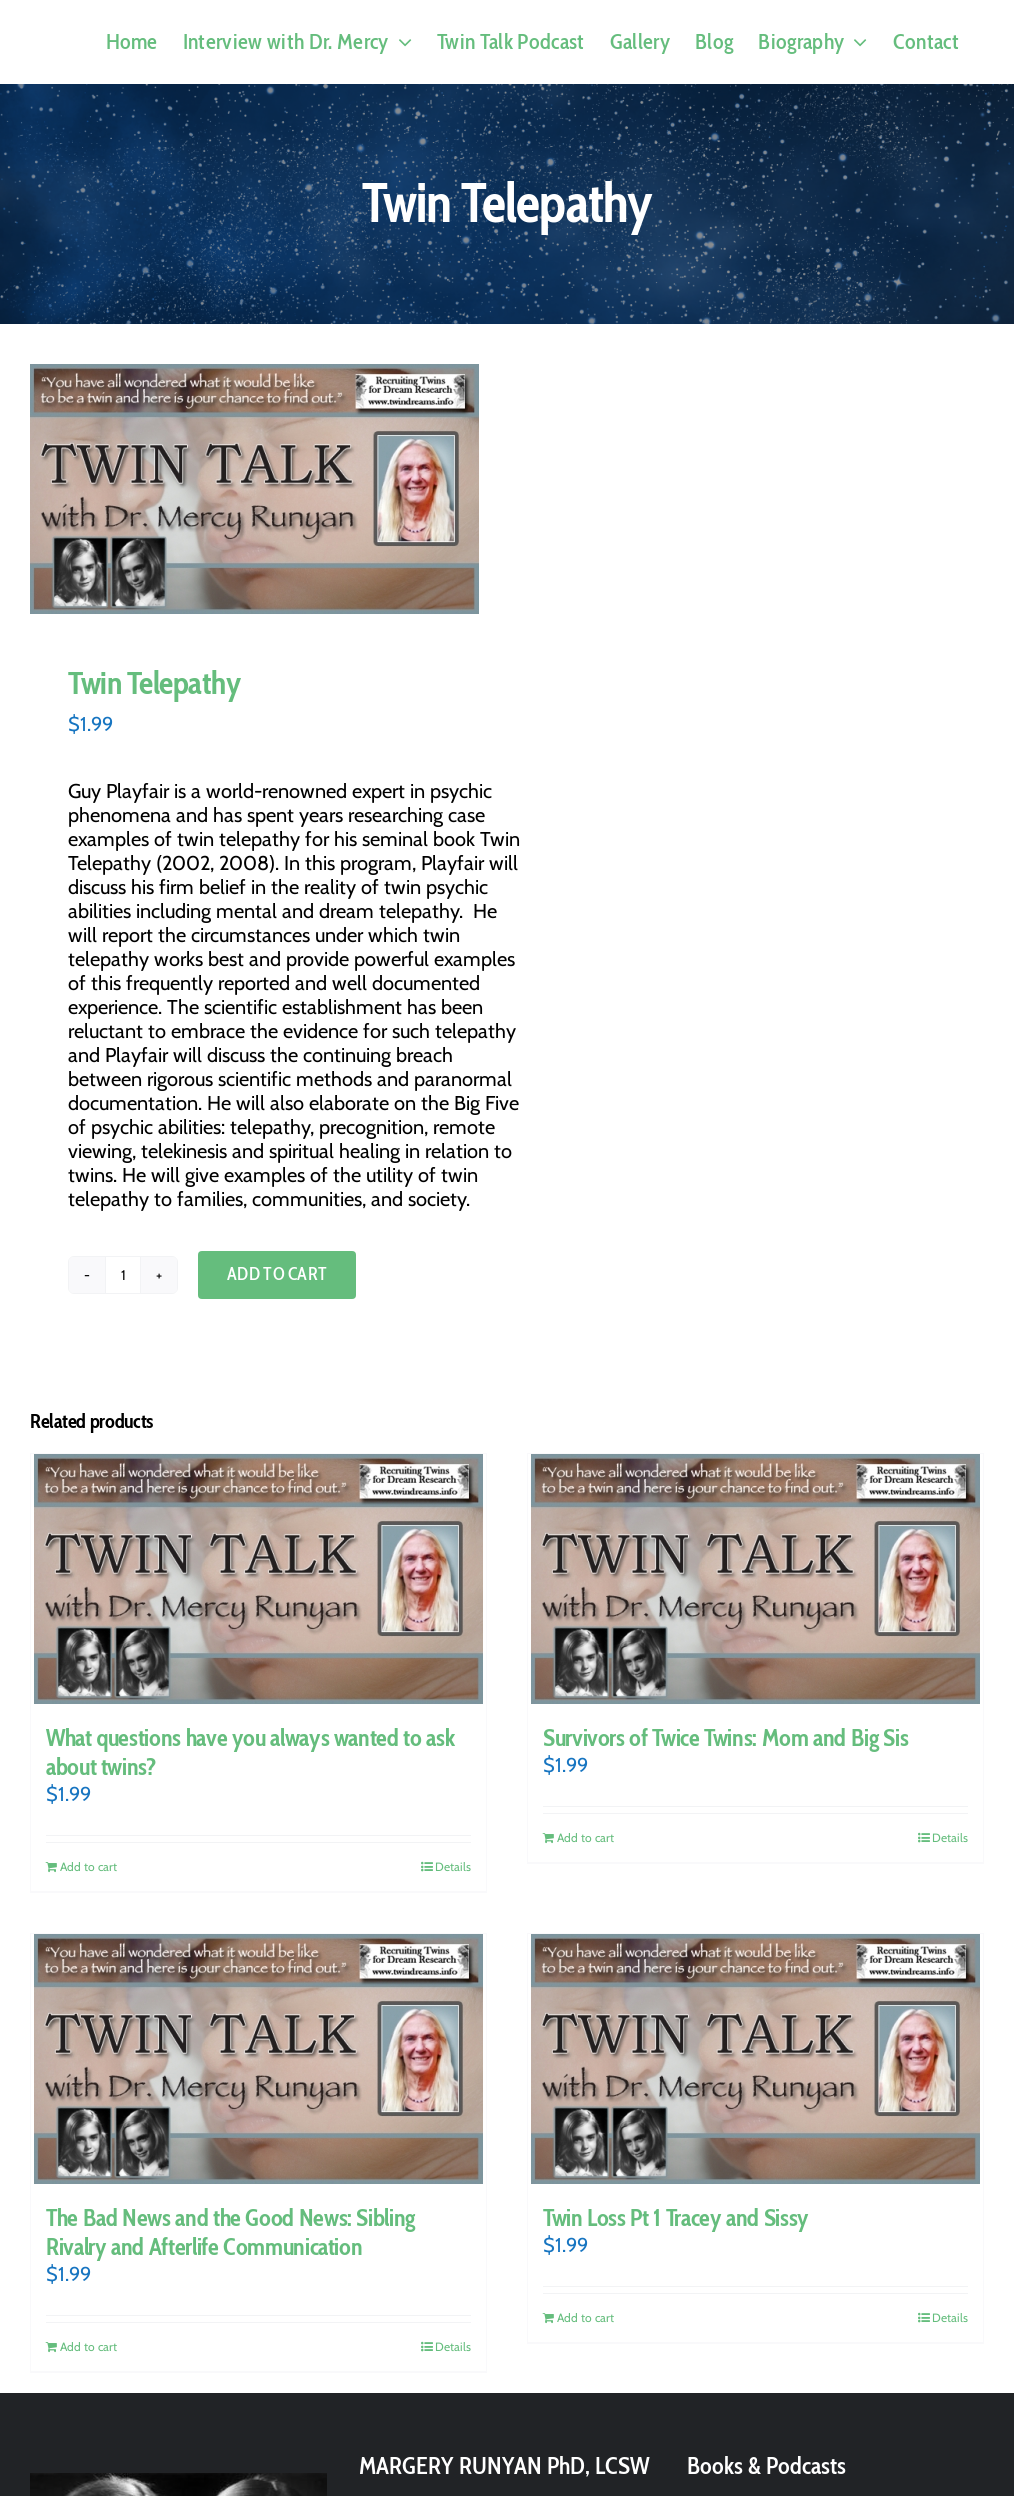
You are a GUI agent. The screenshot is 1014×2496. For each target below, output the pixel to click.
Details (453, 1866)
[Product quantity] (123, 1275)
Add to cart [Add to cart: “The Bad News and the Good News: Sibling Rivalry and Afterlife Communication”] (88, 2346)
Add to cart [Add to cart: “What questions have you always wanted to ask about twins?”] (88, 1866)
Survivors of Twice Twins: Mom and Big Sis (725, 1737)
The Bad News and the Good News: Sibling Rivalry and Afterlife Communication (230, 2232)
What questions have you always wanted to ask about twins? (250, 1752)
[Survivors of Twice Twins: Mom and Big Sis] (755, 1579)
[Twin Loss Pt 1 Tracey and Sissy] (755, 2059)
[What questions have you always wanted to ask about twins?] (258, 1579)
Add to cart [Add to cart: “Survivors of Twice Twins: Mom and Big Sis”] (585, 1837)
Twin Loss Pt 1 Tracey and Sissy (676, 2217)
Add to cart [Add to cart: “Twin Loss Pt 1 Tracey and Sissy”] (585, 2317)
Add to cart (277, 1274)
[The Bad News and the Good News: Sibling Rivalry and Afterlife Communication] (258, 2059)
